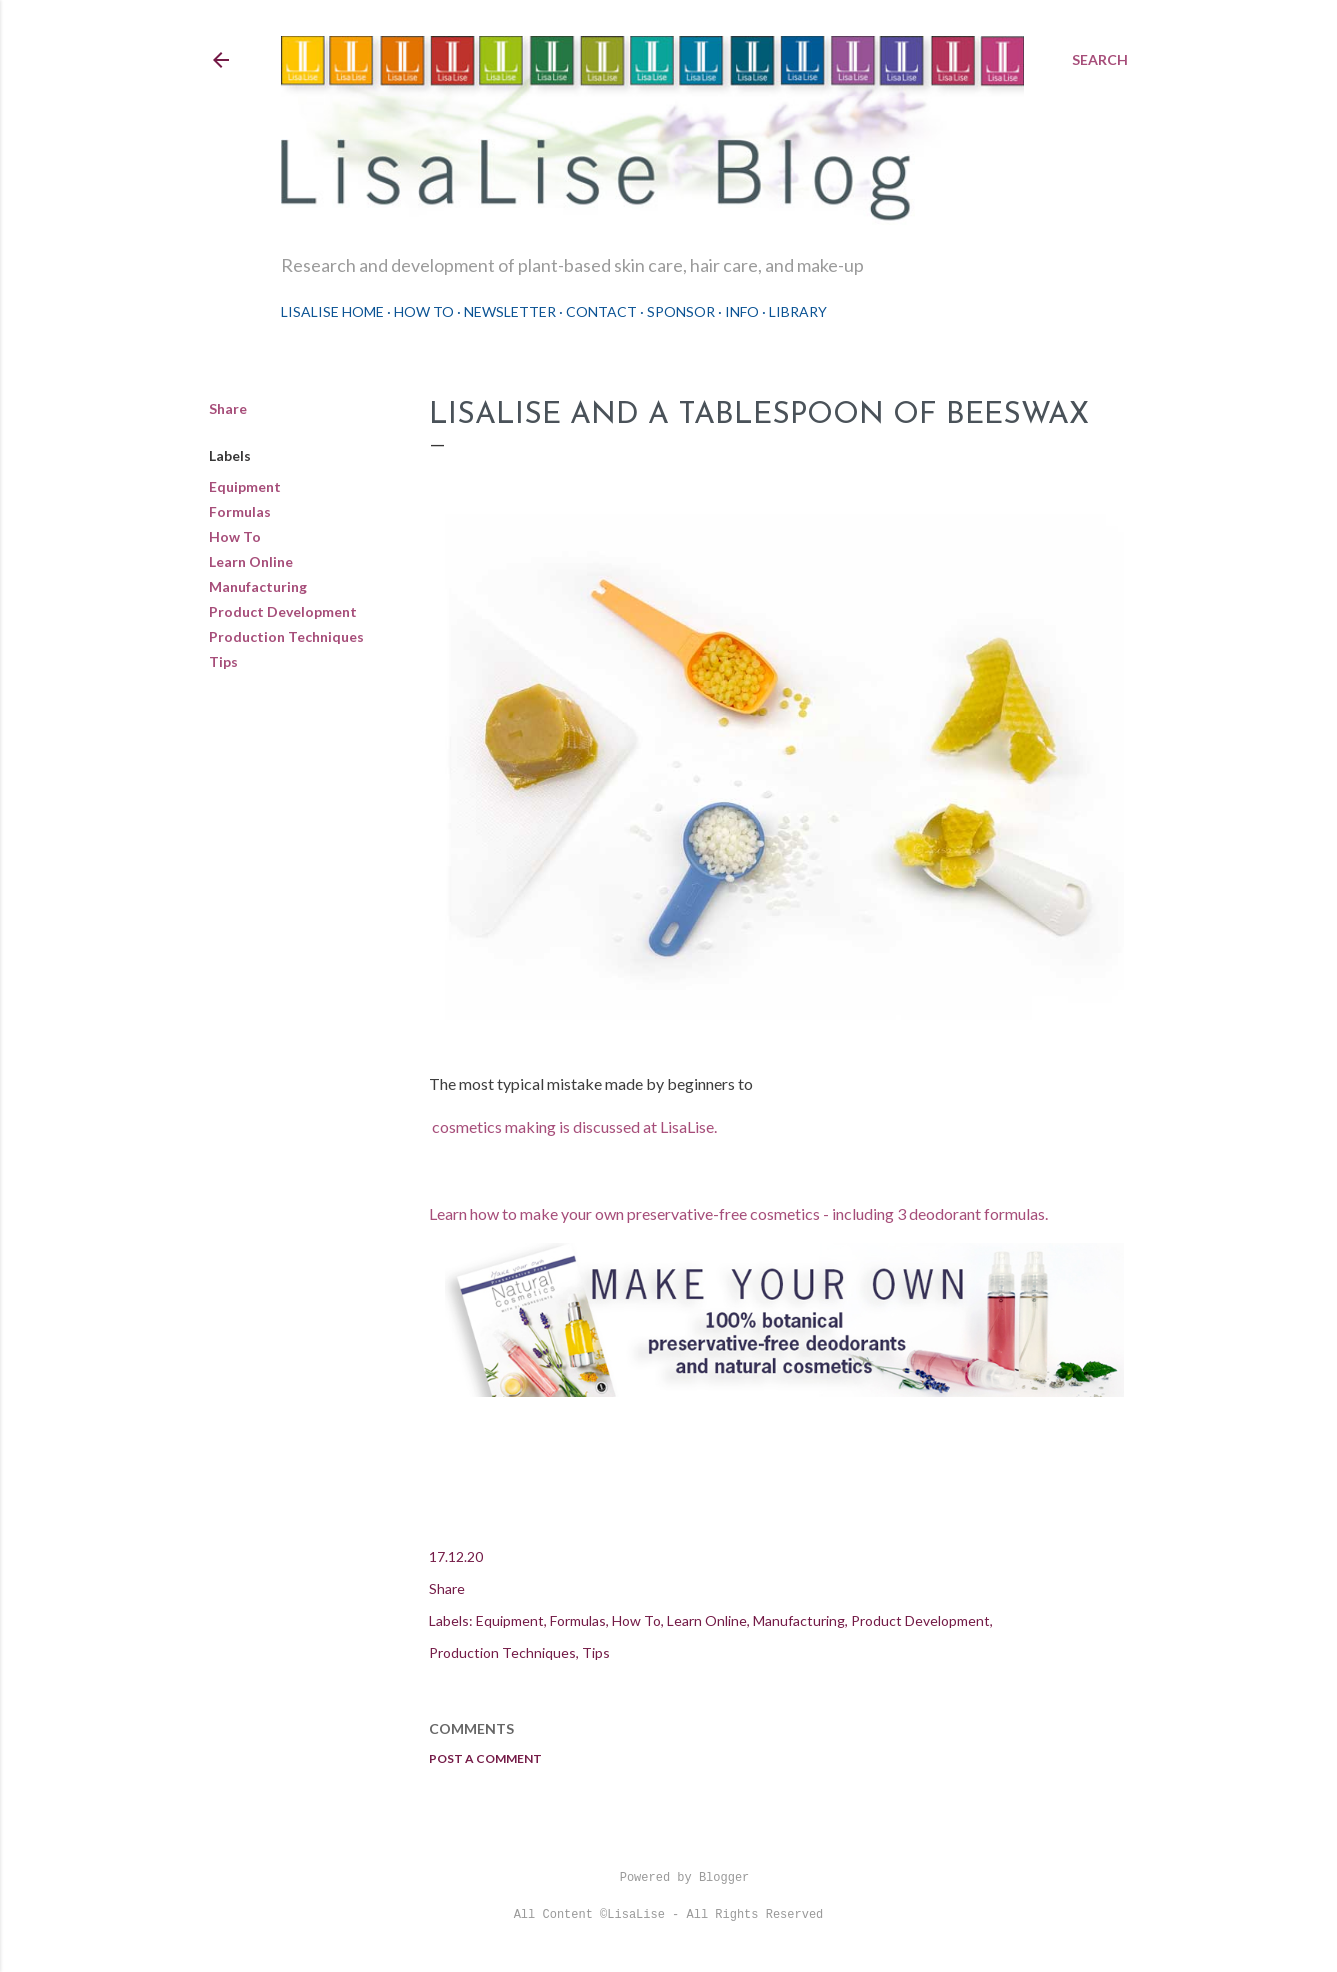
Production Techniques (286, 636)
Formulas (240, 511)
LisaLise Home (332, 311)
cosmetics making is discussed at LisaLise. (574, 1126)
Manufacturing (258, 586)
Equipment (245, 486)
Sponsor (681, 311)
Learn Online (251, 561)
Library (798, 311)
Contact (601, 311)
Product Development (283, 611)
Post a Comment (485, 1758)
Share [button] (228, 408)
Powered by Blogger (669, 1878)
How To (424, 311)
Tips (223, 661)
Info (742, 311)
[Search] (1100, 60)
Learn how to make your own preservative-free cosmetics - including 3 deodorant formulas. (740, 1213)
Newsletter (510, 311)
